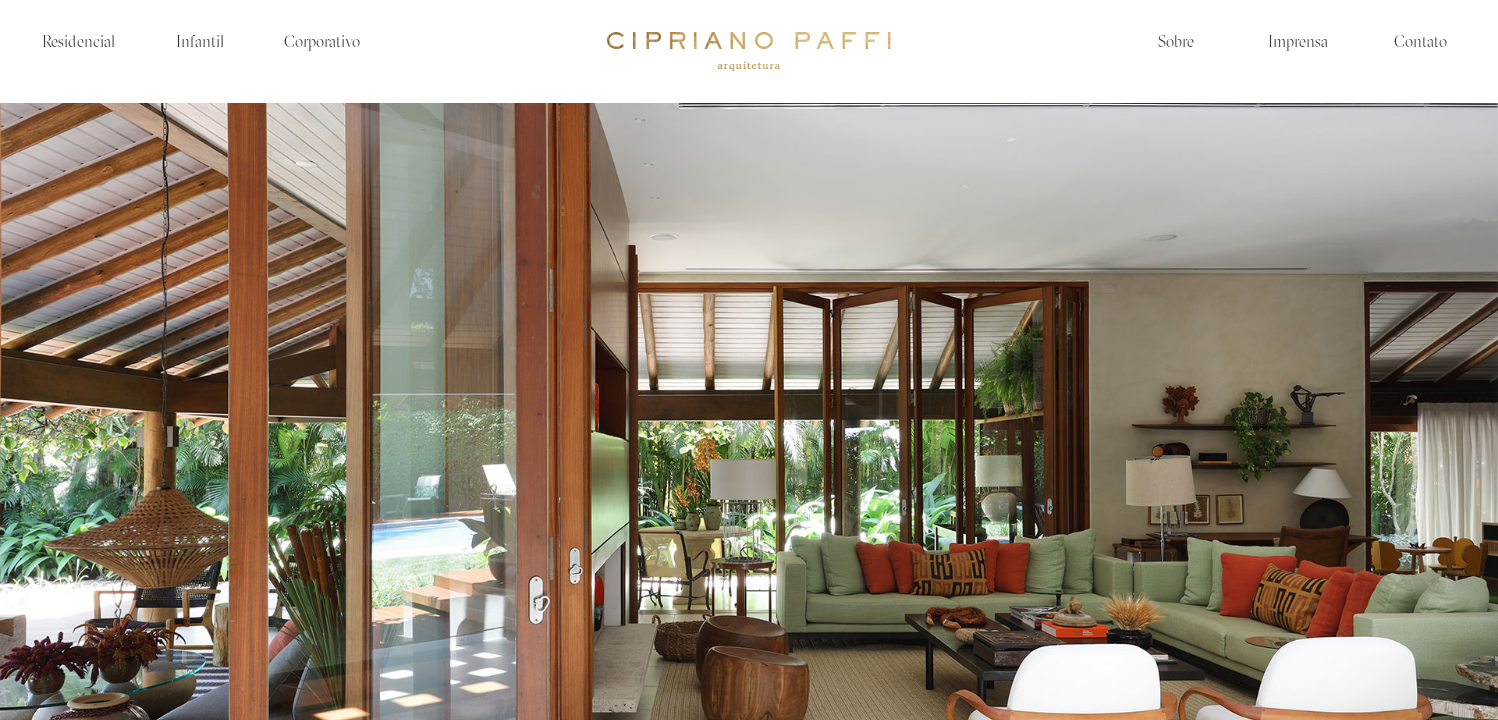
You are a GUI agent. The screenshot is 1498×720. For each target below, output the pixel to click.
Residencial (78, 43)
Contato (1420, 43)
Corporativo (322, 43)
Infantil (200, 43)
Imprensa (1298, 43)
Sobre (1176, 43)
